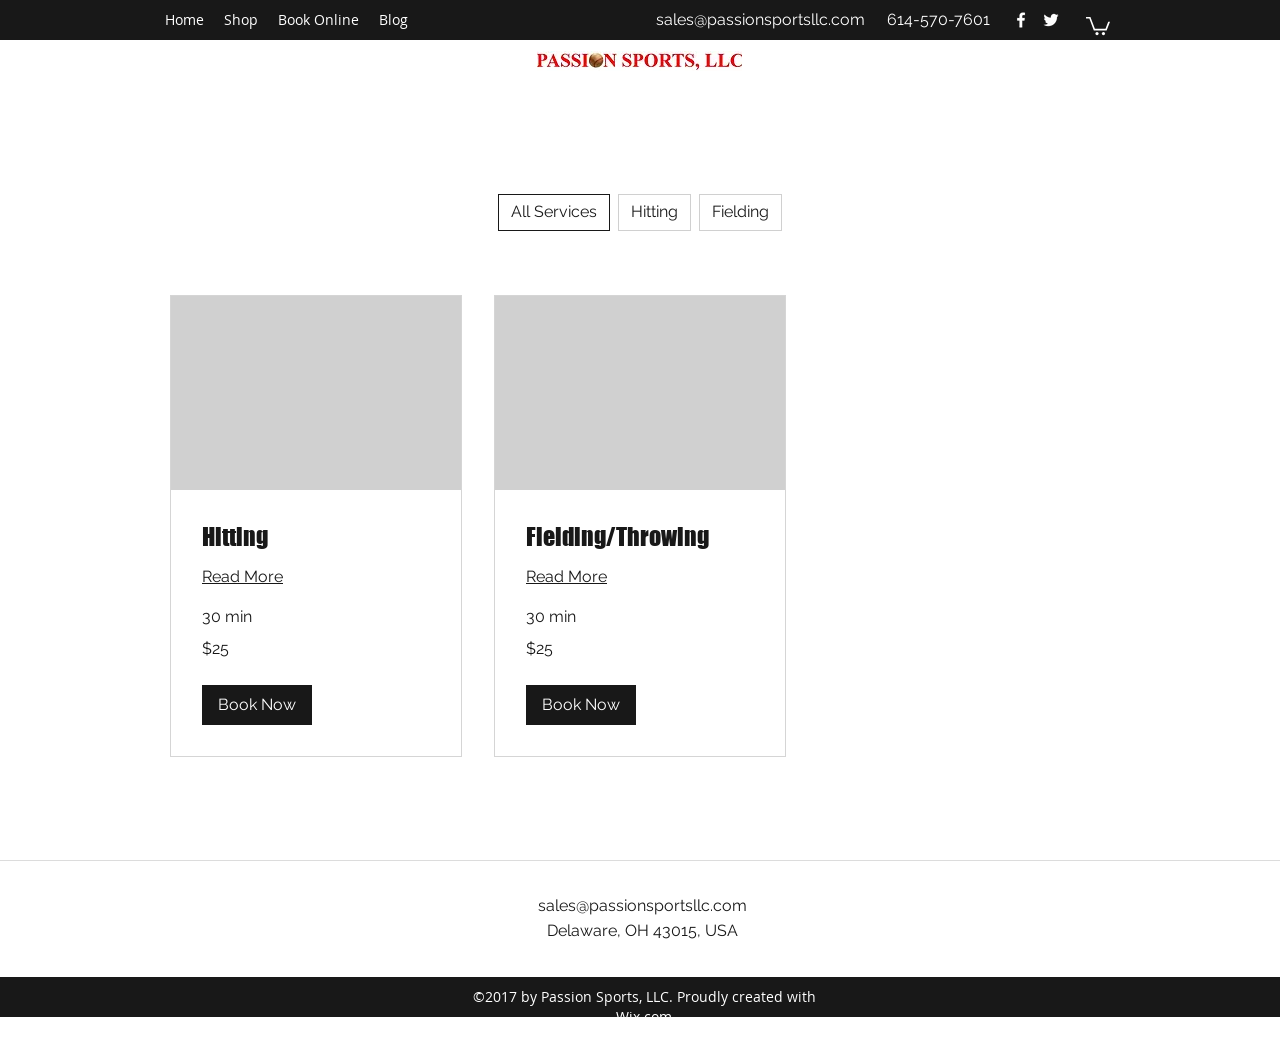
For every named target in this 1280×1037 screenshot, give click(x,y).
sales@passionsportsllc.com (760, 19)
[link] (316, 537)
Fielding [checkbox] (740, 211)
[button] (1098, 25)
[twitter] (1051, 20)
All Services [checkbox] (554, 211)
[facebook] (1021, 20)
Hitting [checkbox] (654, 211)
